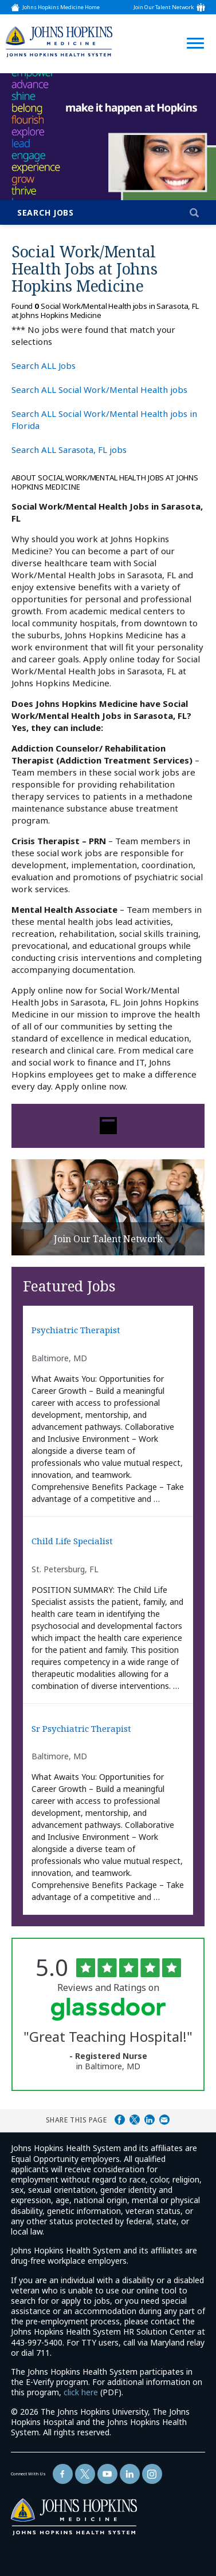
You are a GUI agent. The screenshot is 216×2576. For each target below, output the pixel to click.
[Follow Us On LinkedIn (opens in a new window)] (130, 2474)
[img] (59, 41)
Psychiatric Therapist (76, 1330)
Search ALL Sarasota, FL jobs (69, 449)
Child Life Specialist (72, 1541)
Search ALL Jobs (43, 365)
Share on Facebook (120, 2119)
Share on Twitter (134, 2119)
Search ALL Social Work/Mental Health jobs (99, 389)
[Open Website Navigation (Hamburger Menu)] (192, 29)
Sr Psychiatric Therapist (81, 1728)
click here (81, 2392)
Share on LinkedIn (149, 2119)
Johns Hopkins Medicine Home (61, 7)
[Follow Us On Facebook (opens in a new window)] (63, 2474)
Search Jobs (45, 212)
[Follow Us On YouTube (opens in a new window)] (107, 2474)
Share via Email (164, 2119)
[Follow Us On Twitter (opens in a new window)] (85, 2474)
